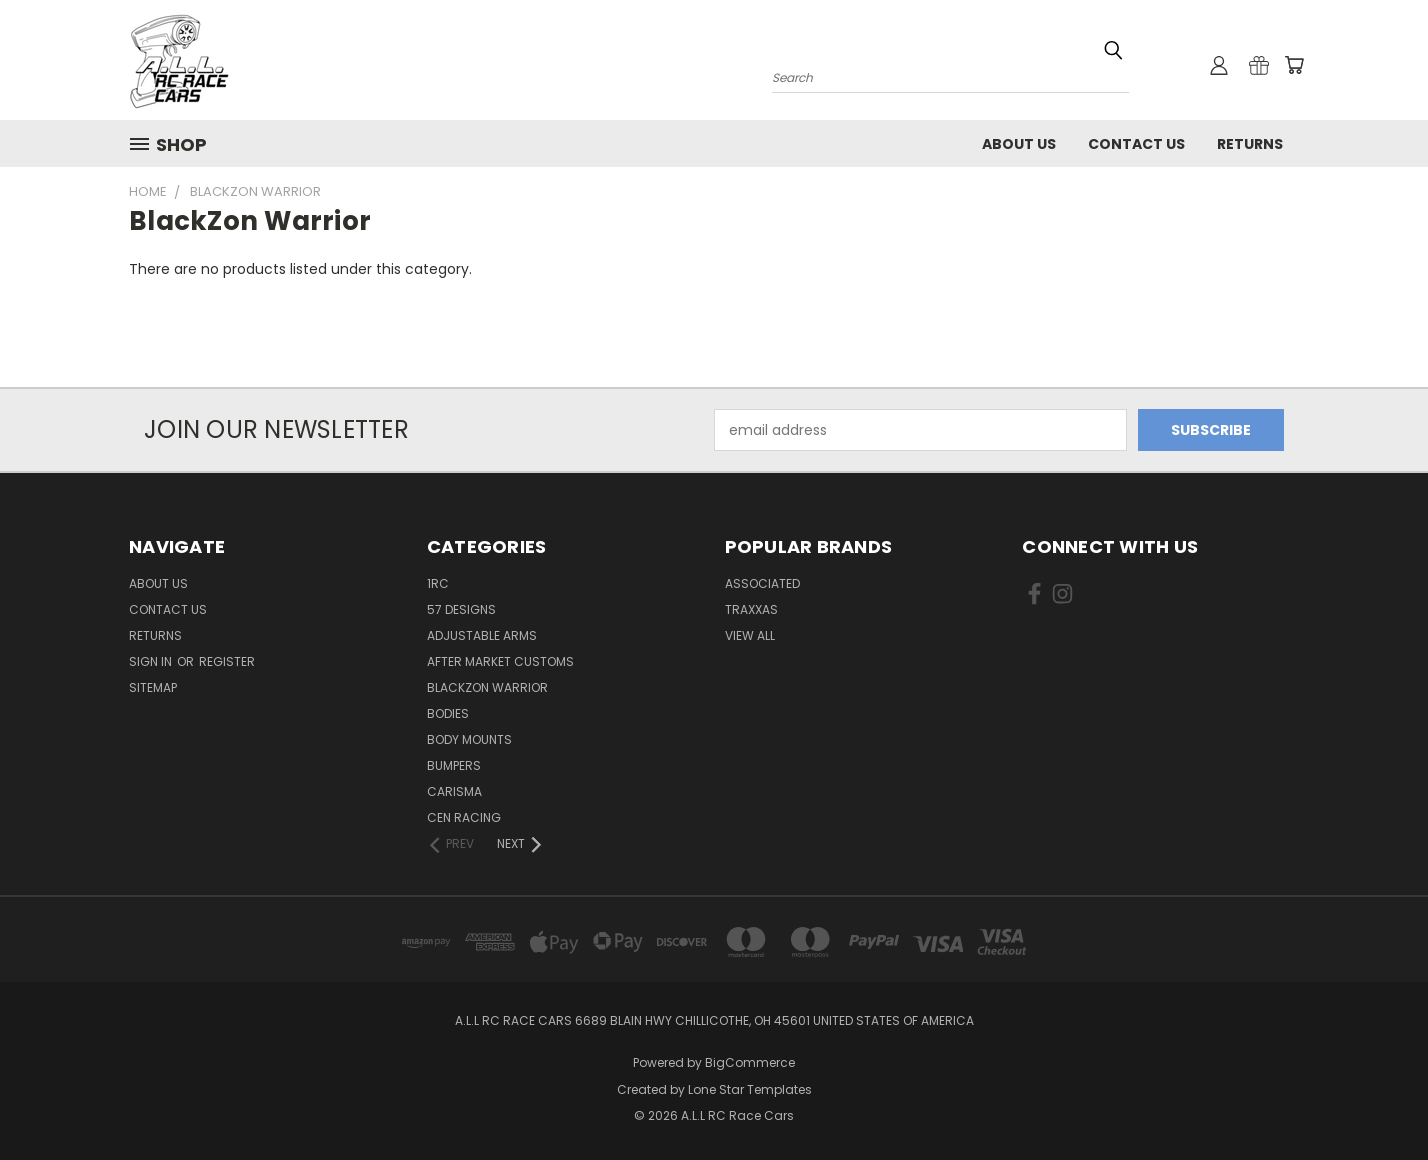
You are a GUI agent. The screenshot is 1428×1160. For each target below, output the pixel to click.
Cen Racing (464, 817)
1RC (438, 583)
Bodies (448, 713)
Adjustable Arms (482, 635)
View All (750, 635)
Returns (1250, 144)
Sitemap (153, 687)
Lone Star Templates (750, 1089)
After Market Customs (500, 661)
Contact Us (1136, 144)
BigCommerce (750, 1062)
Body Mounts (469, 739)
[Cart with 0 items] (1294, 65)
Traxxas (751, 609)
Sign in (152, 661)
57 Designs (461, 609)
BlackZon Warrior (487, 687)
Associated (762, 583)
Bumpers (454, 765)
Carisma (454, 791)
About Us (1019, 144)
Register (227, 661)
